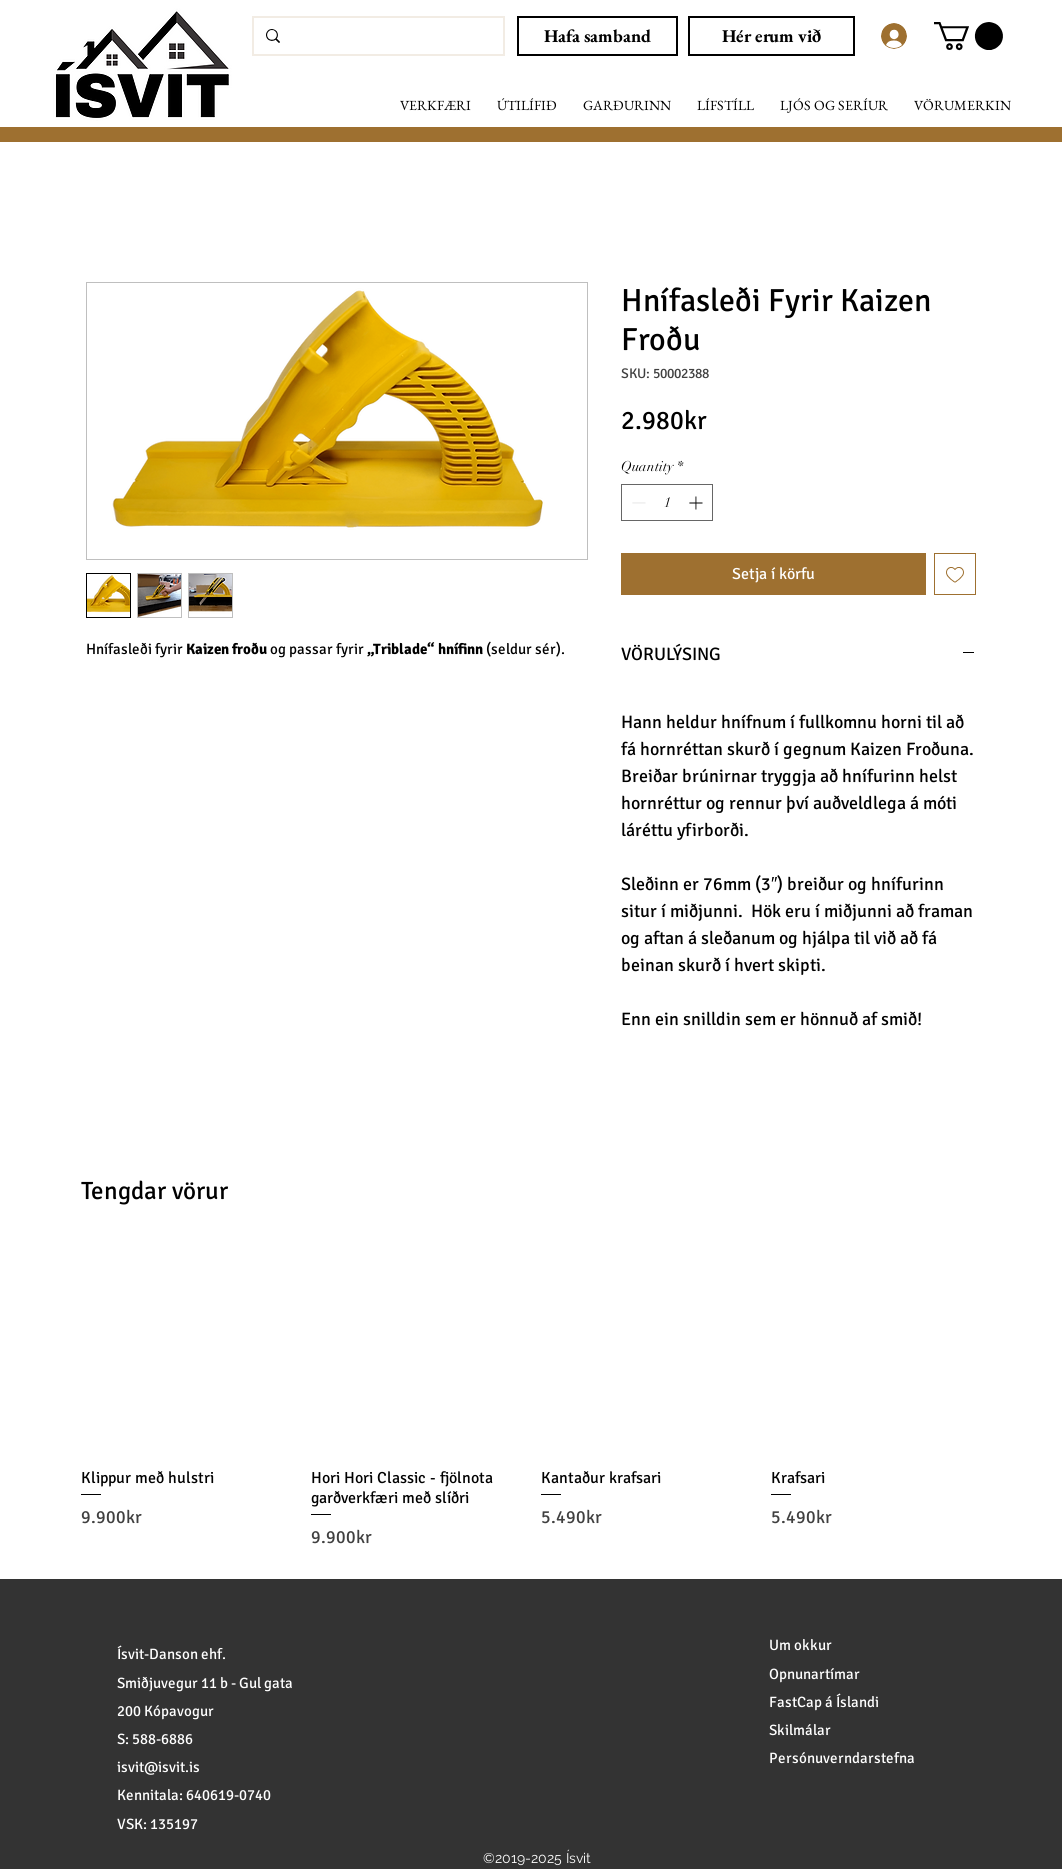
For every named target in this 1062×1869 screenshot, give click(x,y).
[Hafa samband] (597, 36)
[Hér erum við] (771, 36)
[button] (968, 36)
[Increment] (697, 502)
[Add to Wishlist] (955, 574)
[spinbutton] (667, 502)
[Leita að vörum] (376, 36)
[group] (531, 1396)
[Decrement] (636, 502)
